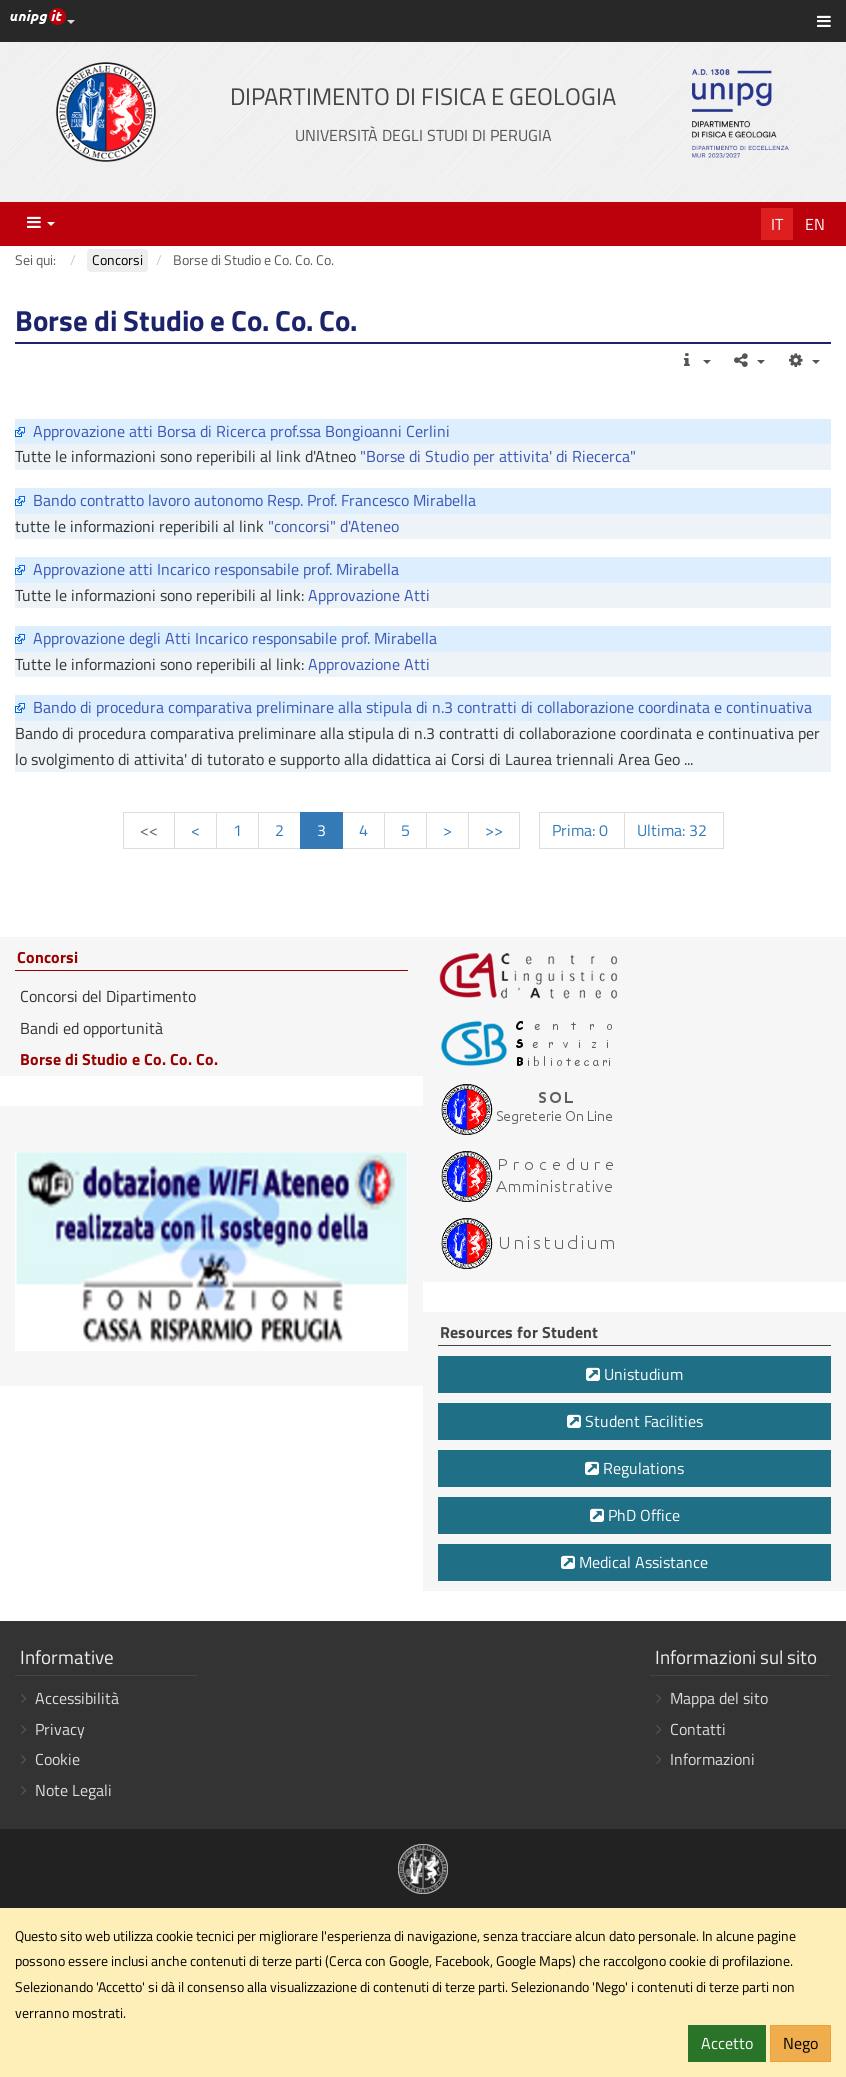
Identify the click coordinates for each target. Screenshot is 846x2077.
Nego (800, 2043)
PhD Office (635, 1515)
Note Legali (73, 1790)
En (815, 224)
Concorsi (47, 958)
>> (494, 830)
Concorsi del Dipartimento (108, 996)
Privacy (60, 1729)
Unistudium (634, 1374)
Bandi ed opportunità (91, 1028)
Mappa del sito (719, 1698)
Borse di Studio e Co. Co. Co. (119, 1059)
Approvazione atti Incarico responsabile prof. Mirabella (216, 569)
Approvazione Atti (369, 595)
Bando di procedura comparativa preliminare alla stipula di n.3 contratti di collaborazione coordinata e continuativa (422, 707)
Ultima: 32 (674, 830)
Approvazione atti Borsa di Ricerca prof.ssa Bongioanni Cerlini (241, 431)
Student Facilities (635, 1421)
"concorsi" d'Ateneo (333, 526)
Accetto (727, 2043)
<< (149, 830)
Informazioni (712, 1759)
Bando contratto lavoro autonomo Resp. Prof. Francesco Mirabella (254, 500)
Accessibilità (77, 1698)
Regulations (634, 1468)
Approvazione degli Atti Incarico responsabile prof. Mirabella (235, 638)
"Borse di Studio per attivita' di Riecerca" (498, 456)
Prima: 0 (582, 830)
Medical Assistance (634, 1562)
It (777, 224)
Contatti (698, 1729)
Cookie (57, 1759)
